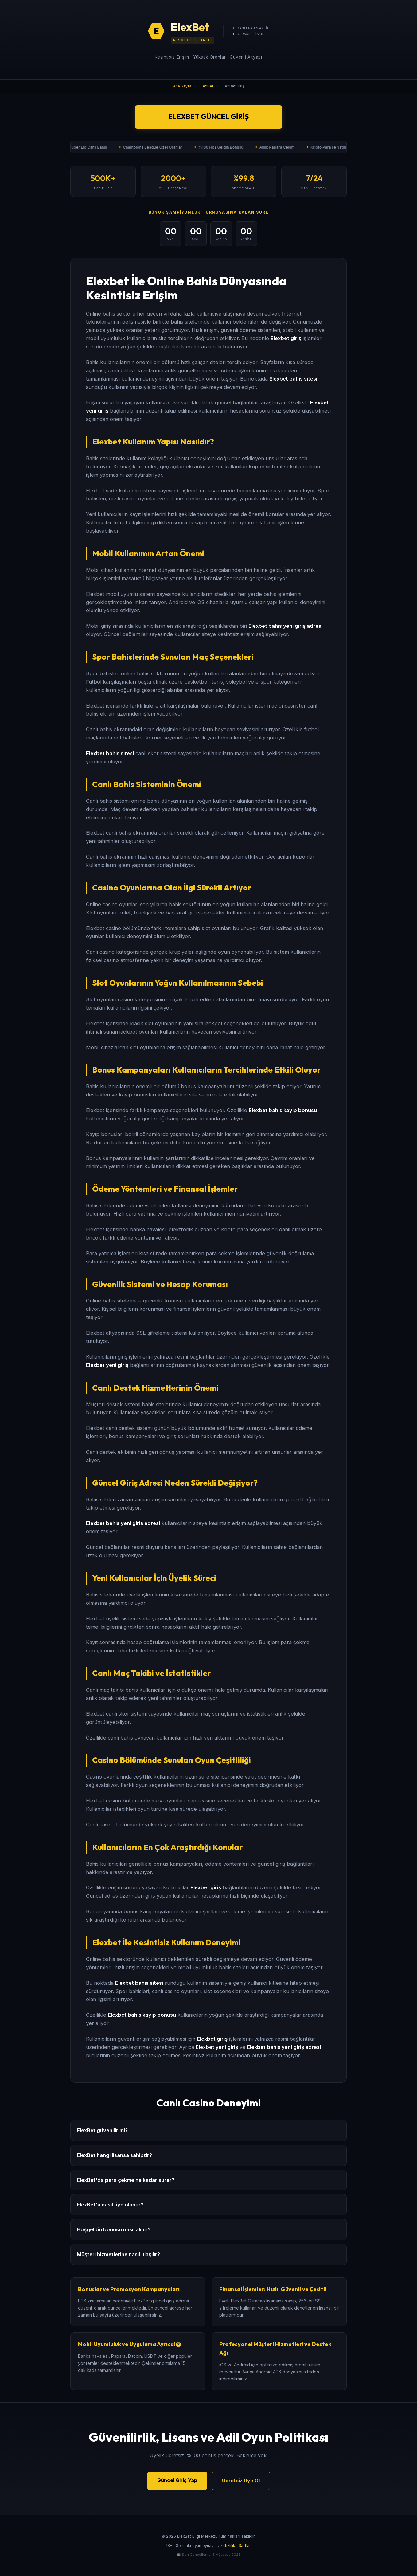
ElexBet (206, 86)
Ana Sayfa (182, 86)
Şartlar (245, 2545)
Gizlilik (229, 2545)
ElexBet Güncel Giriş (208, 116)
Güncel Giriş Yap (177, 2480)
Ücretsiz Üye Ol (241, 2480)
